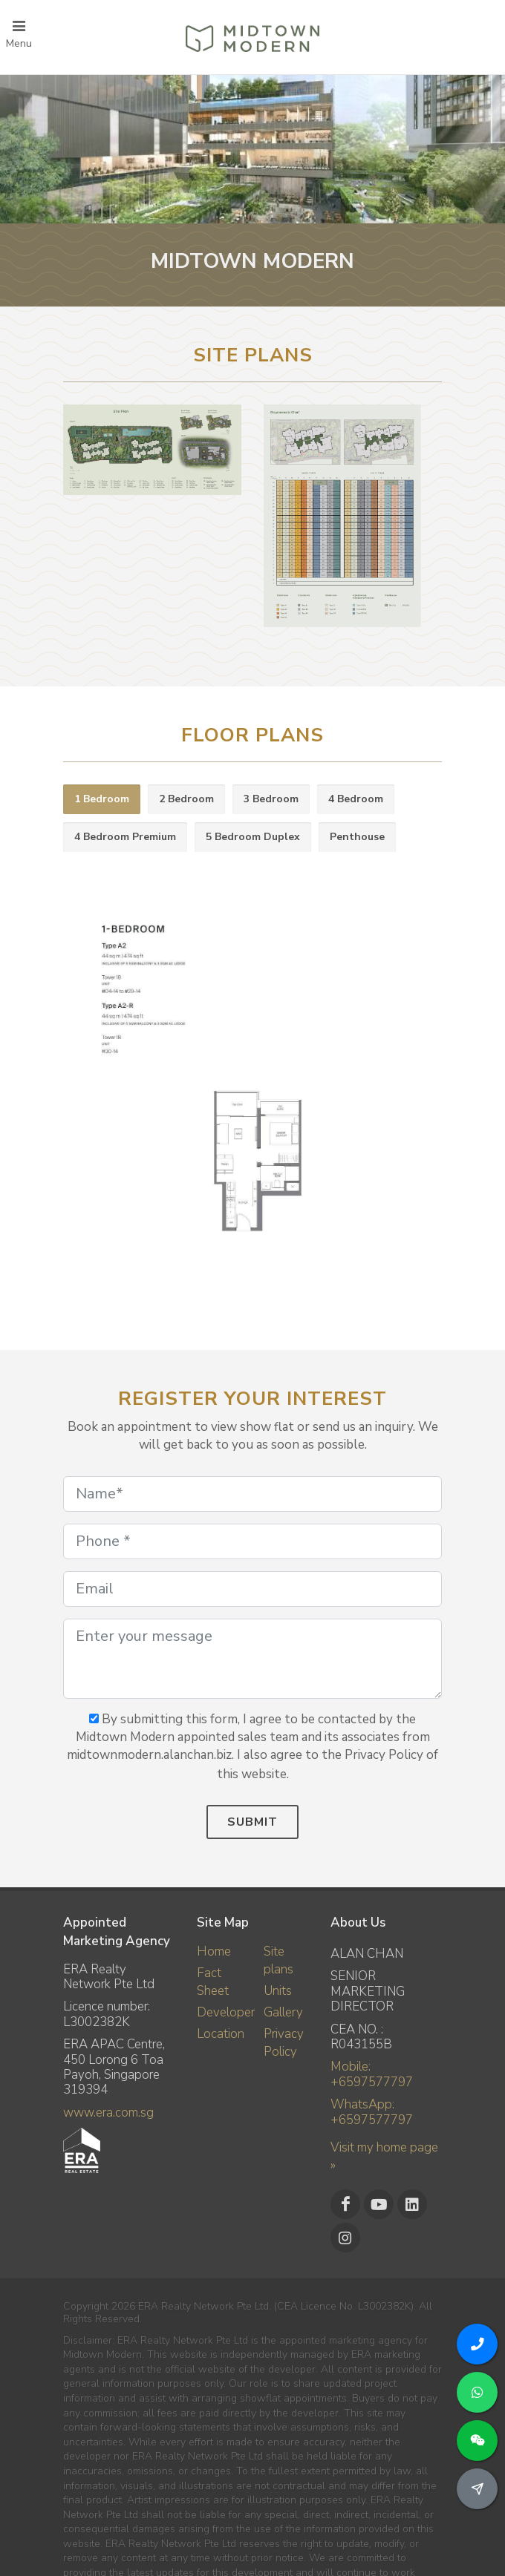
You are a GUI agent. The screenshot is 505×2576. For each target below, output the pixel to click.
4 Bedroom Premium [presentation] (125, 837)
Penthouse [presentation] (357, 837)
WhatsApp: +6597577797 (371, 2112)
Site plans (278, 1960)
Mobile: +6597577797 (371, 2074)
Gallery (283, 2012)
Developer (226, 2012)
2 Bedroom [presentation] (186, 799)
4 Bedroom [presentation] (355, 799)
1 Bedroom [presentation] (101, 799)
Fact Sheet (213, 1981)
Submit (252, 1822)
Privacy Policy (284, 2042)
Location (220, 2033)
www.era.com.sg (108, 2112)
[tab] (101, 799)
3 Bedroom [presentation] (271, 799)
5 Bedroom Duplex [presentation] (253, 837)
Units (278, 1990)
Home (214, 1951)
